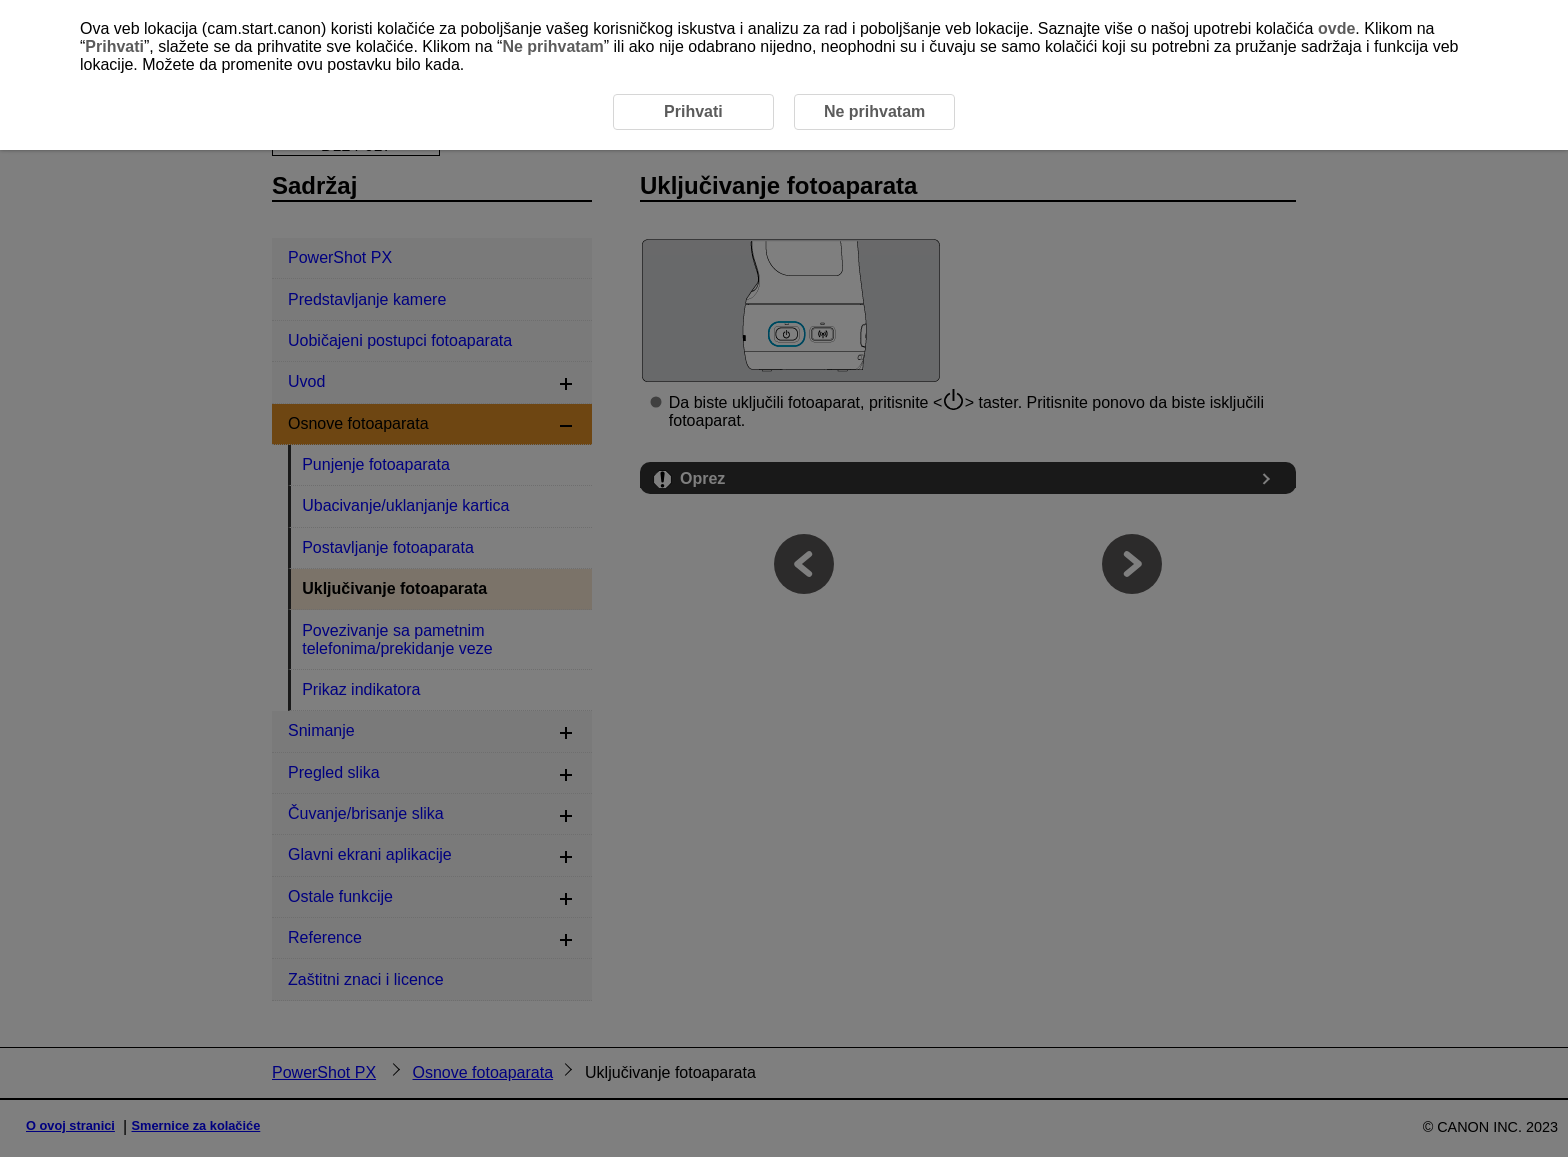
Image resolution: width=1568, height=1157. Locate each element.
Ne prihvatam (552, 46)
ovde (1336, 28)
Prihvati (114, 46)
